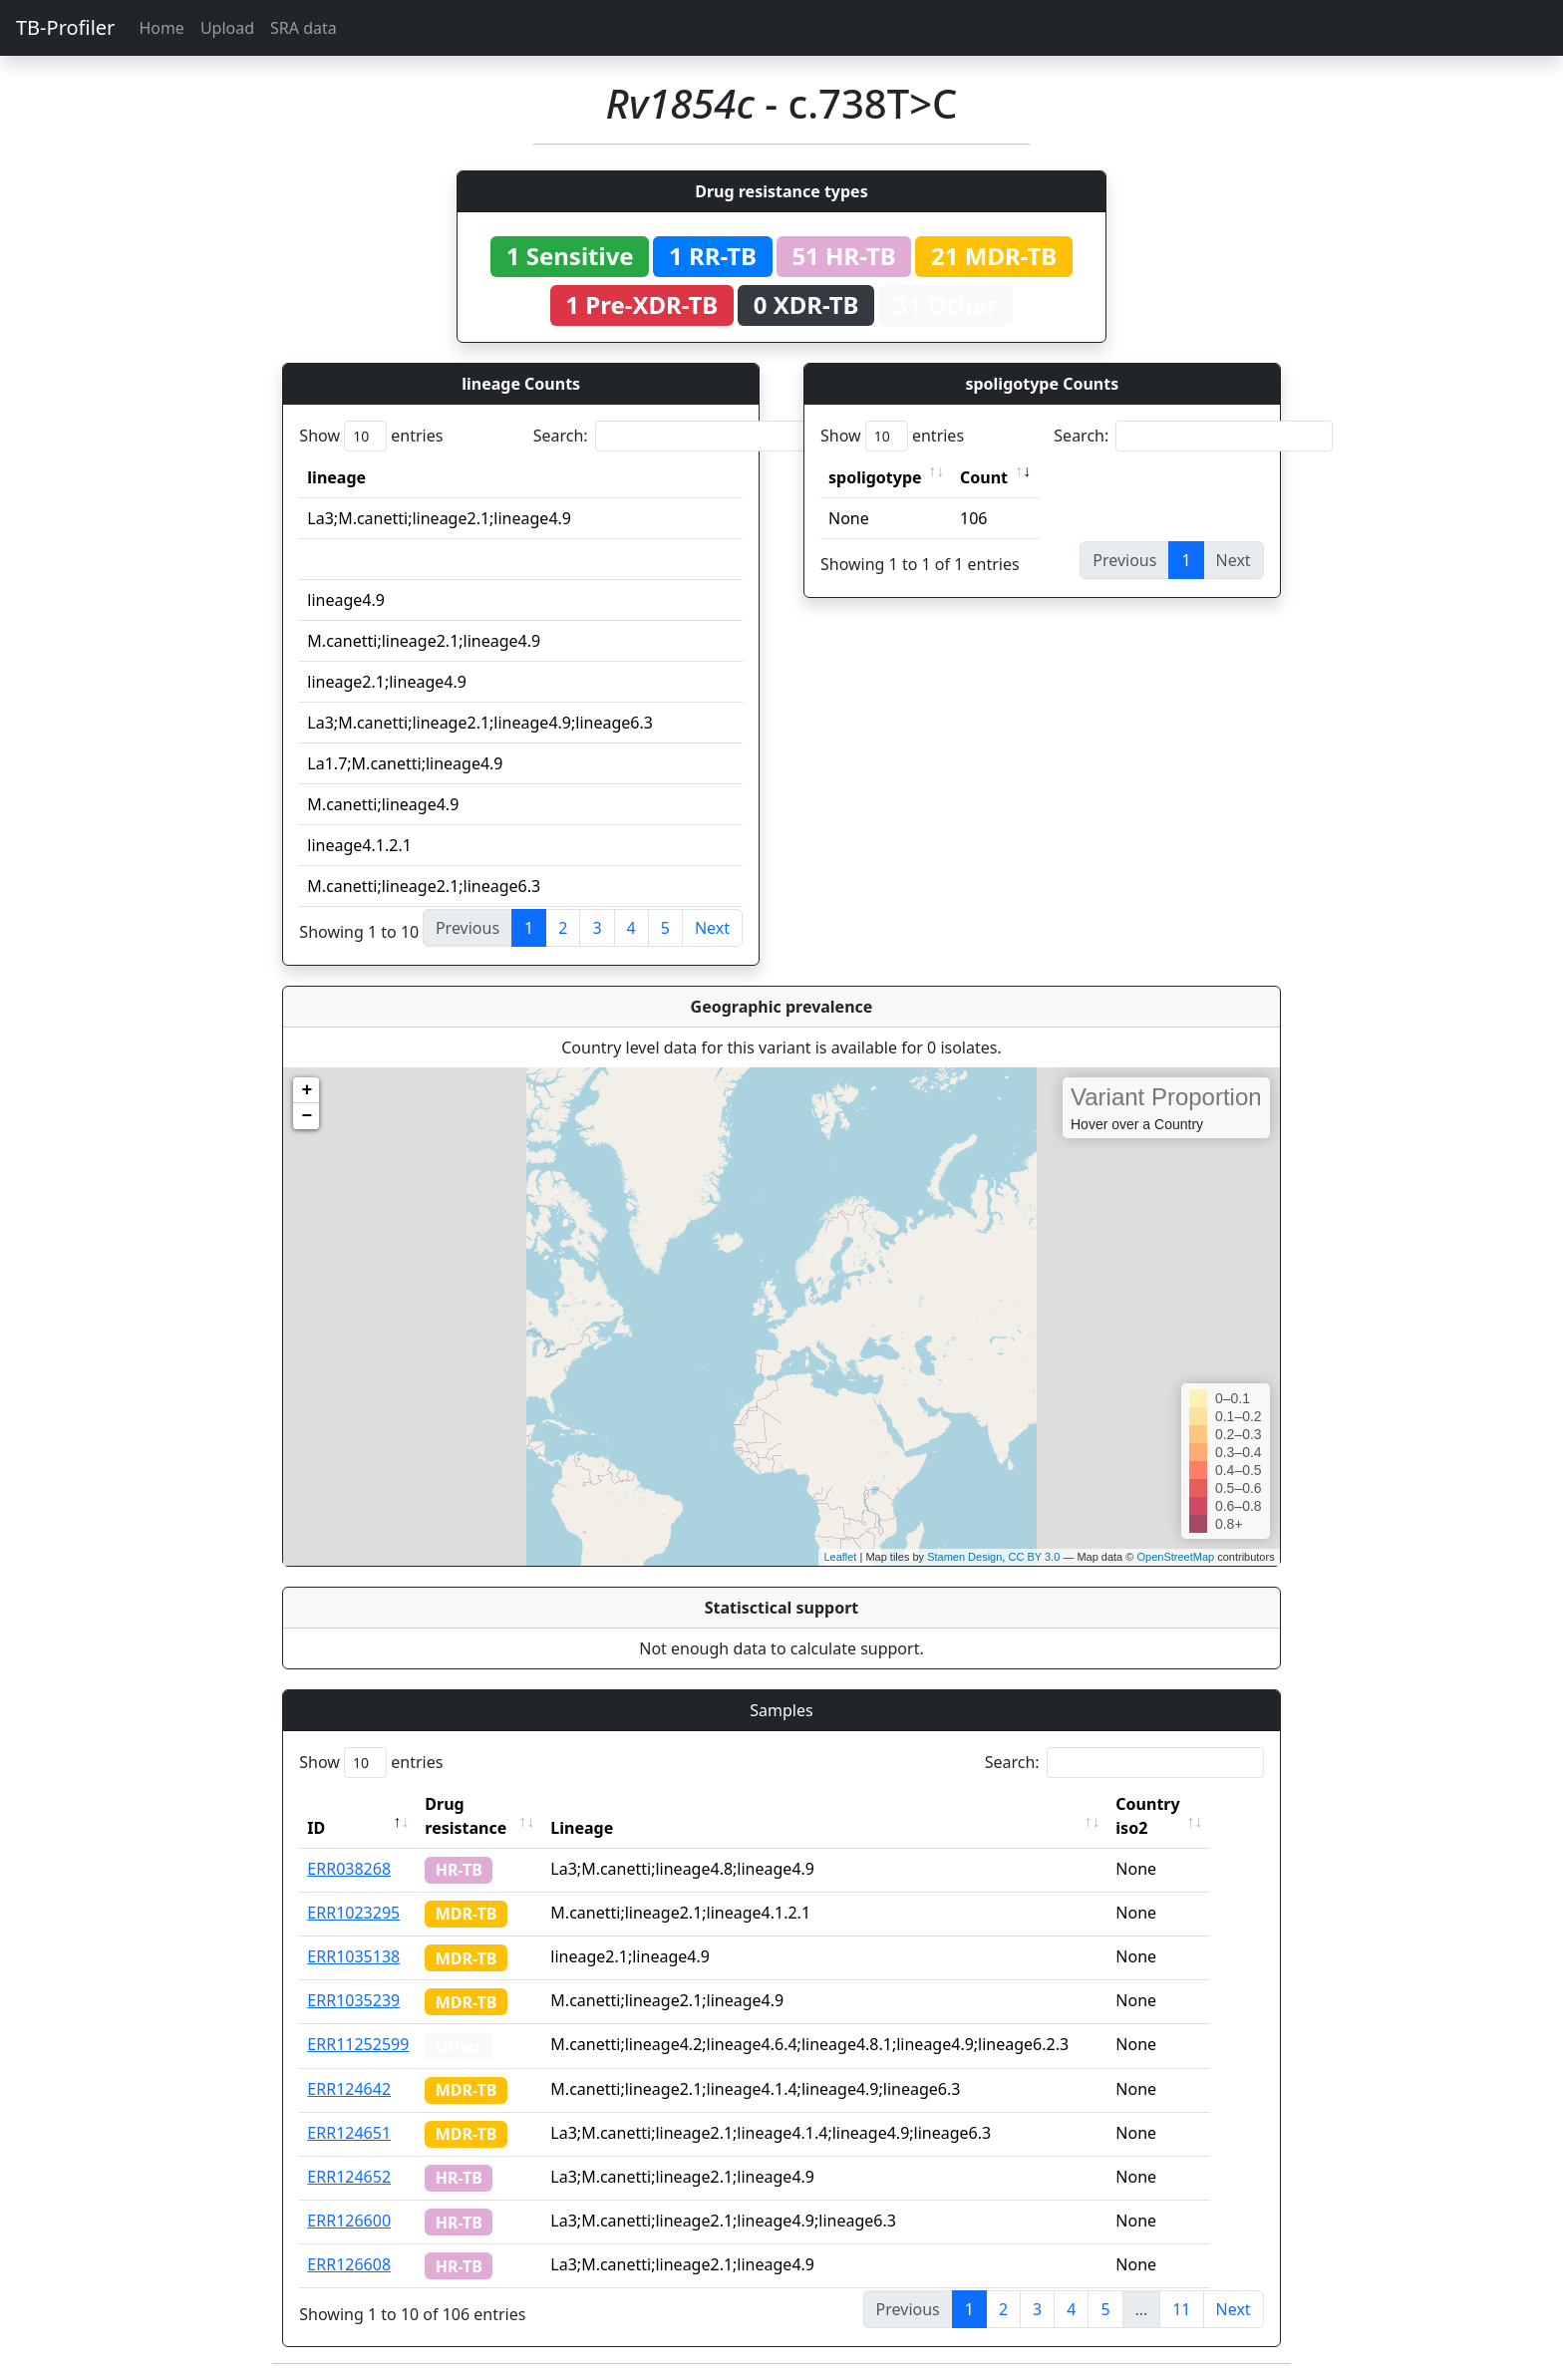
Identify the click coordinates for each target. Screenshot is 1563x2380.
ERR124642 (349, 2089)
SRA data (303, 28)
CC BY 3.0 (1034, 1557)
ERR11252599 (358, 2044)
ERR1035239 (353, 2000)
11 (1181, 2309)
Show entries (371, 436)
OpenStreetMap (1175, 1557)
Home (161, 28)
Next (712, 928)
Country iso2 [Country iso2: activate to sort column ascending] (1175, 1816)
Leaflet (839, 1557)
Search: (672, 436)
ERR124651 (349, 2133)
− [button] (306, 1116)
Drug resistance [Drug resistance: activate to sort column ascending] (465, 1816)
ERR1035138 (353, 1956)
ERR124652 (349, 2177)
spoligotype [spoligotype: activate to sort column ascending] (875, 477)
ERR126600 (349, 2220)
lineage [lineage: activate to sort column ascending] (336, 477)
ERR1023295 (353, 1913)
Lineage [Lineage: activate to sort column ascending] (609, 1828)
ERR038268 (349, 1869)
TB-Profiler (65, 27)
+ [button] (306, 1090)
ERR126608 (349, 2264)
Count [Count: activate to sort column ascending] (984, 477)
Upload (227, 28)
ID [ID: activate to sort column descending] (316, 1828)
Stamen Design (964, 1557)
